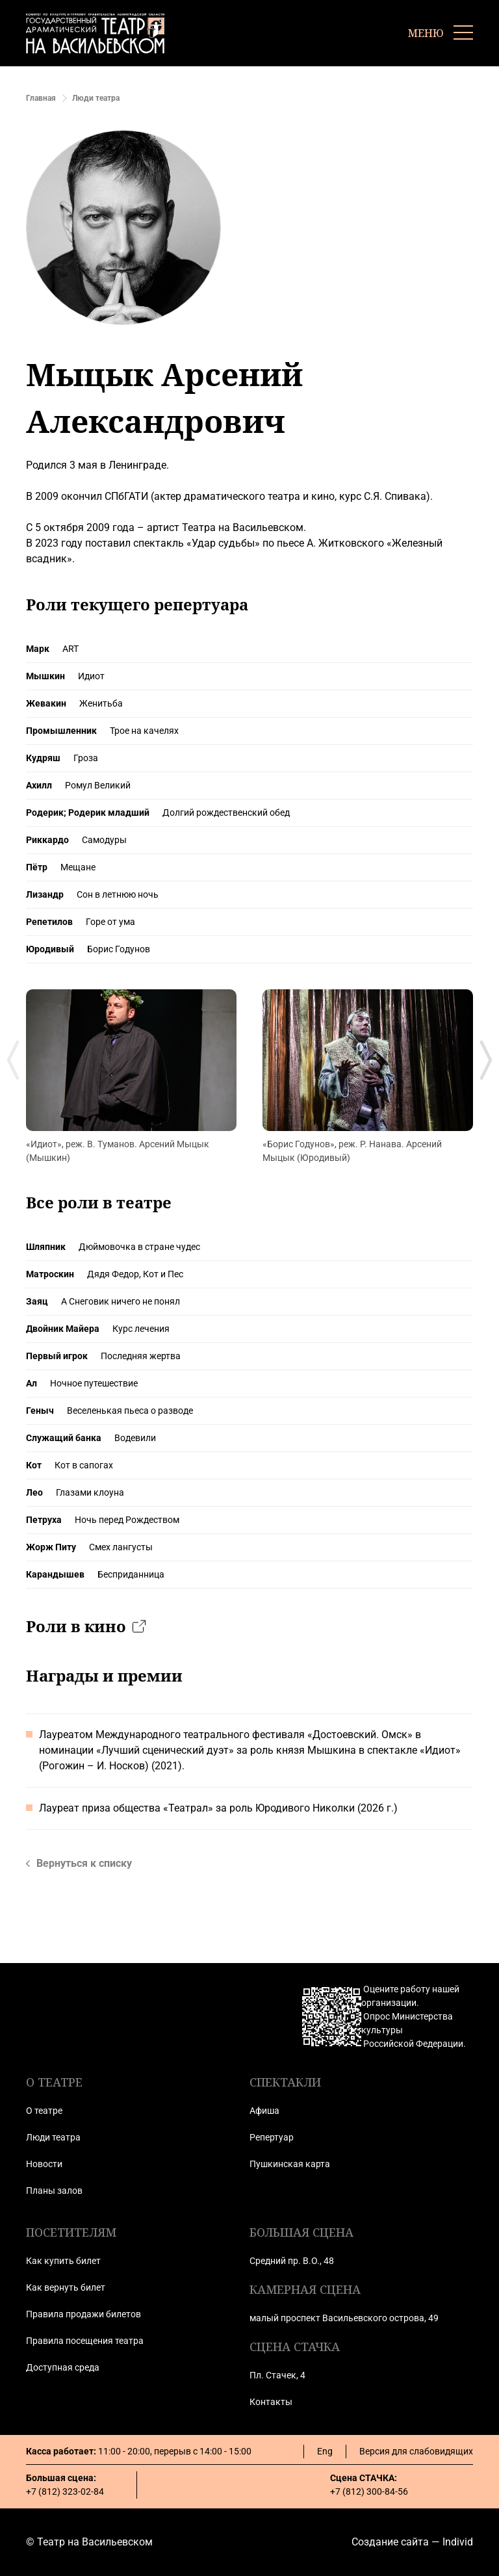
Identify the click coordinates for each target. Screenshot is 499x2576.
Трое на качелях (144, 730)
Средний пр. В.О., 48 (292, 2261)
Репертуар (272, 2137)
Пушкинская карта (290, 2164)
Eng (325, 2451)
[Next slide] (486, 1060)
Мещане (78, 867)
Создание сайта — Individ (412, 2542)
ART (70, 649)
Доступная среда (62, 2367)
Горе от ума (110, 922)
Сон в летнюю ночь (118, 894)
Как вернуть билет (65, 2287)
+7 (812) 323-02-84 (65, 2491)
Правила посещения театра (85, 2340)
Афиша (264, 2110)
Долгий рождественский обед (226, 812)
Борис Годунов (118, 949)
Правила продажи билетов (83, 2314)
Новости (44, 2164)
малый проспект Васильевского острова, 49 (344, 2318)
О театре (44, 2110)
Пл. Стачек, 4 (277, 2375)
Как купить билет (63, 2261)
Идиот (91, 676)
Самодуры (104, 840)
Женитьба (101, 703)
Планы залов (54, 2190)
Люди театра (53, 2137)
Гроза (85, 758)
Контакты (271, 2402)
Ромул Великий (98, 785)
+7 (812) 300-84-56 (369, 2491)
